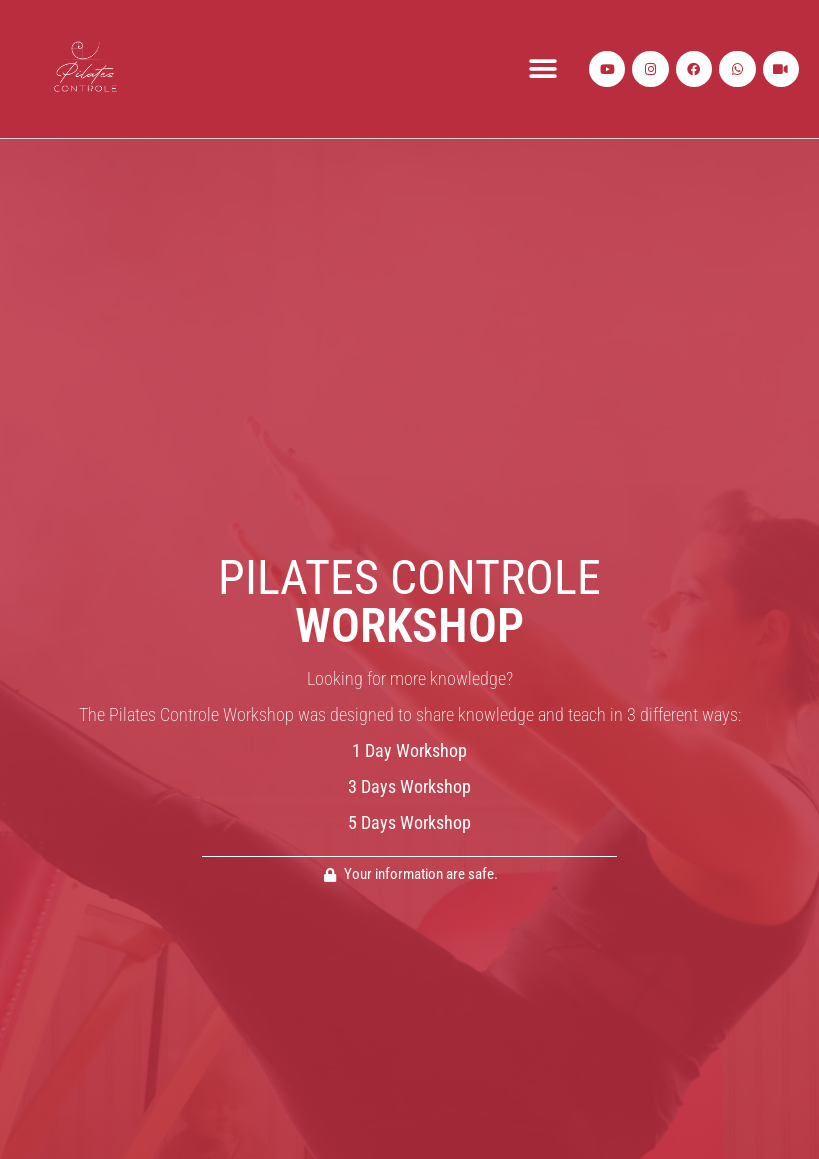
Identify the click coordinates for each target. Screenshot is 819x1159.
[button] (542, 69)
